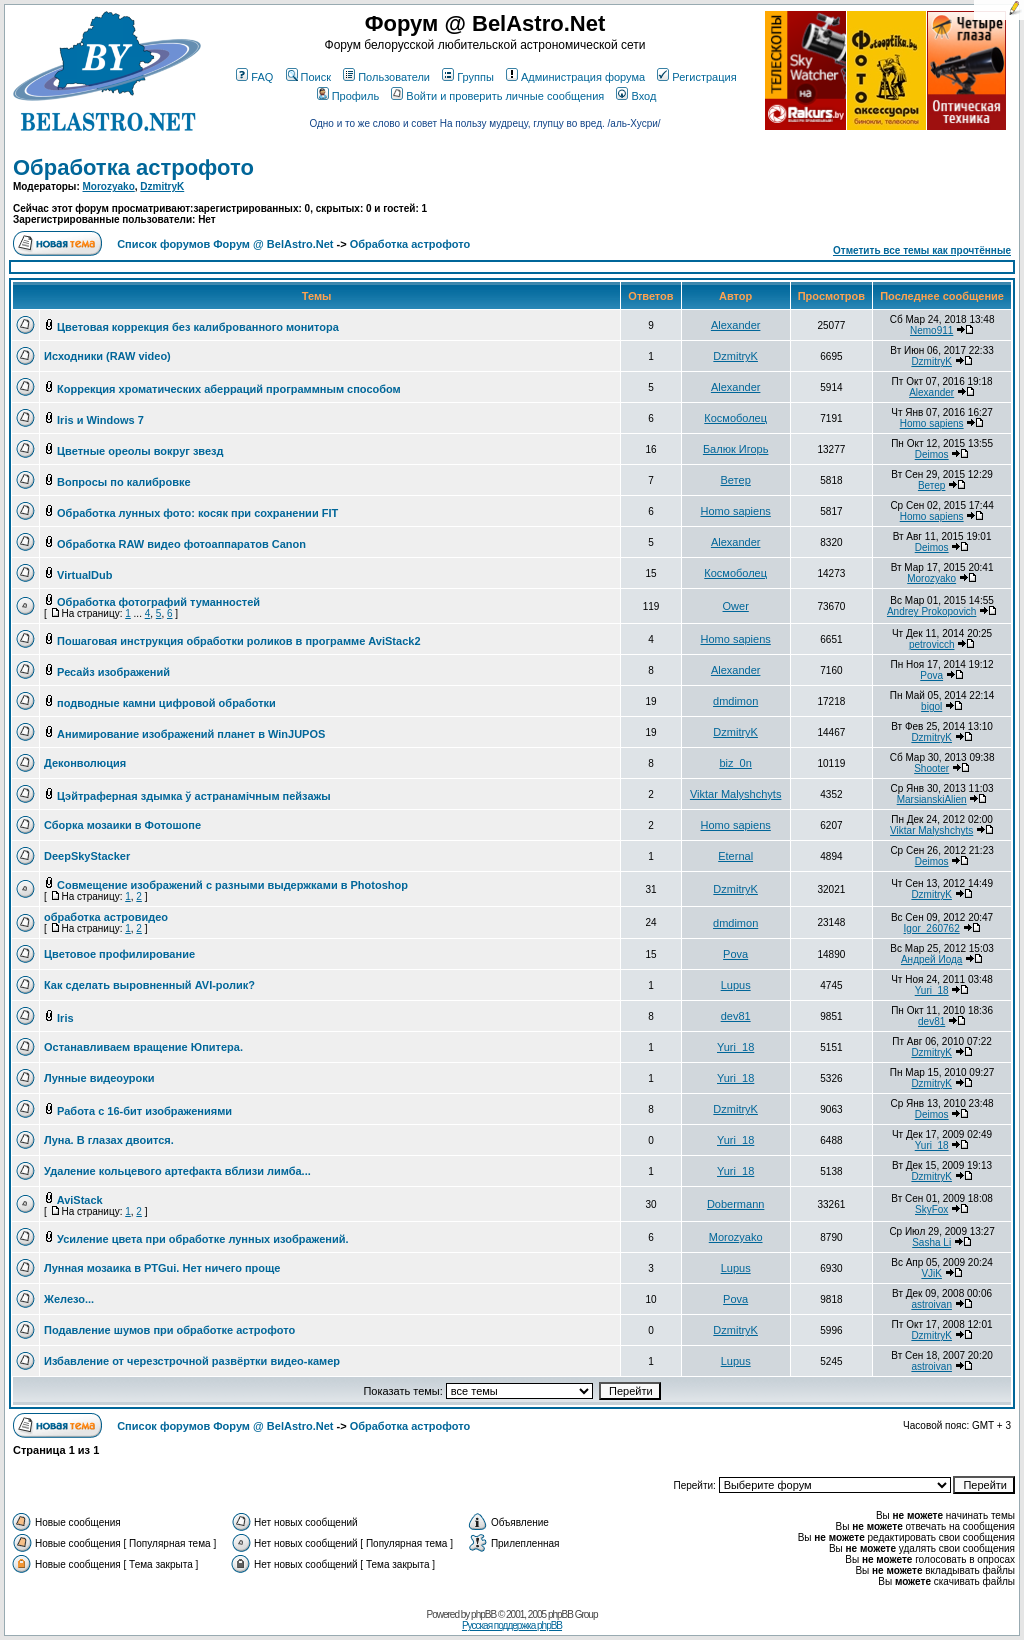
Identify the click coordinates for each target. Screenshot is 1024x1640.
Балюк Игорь (736, 449)
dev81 (736, 1016)
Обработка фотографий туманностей (158, 602)
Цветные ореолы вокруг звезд (140, 451)
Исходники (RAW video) (107, 356)
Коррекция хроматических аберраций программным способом (229, 389)
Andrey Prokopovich (932, 611)
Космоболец (735, 418)
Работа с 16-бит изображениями (144, 1111)
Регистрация (696, 77)
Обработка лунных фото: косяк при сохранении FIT (197, 513)
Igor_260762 (932, 928)
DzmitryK (162, 186)
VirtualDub (84, 575)
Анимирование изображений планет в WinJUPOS (191, 734)
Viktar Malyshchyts (736, 794)
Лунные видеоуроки (99, 1078)
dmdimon (735, 701)
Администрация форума (575, 77)
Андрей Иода (931, 959)
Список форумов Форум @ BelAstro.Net (225, 244)
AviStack (80, 1200)
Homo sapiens (932, 423)
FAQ (254, 77)
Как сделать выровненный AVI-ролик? (149, 985)
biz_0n (735, 763)
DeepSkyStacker (87, 856)
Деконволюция (85, 763)
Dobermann (735, 1204)
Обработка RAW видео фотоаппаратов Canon (181, 544)
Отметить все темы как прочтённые (922, 250)
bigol (931, 706)
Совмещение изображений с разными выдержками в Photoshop (232, 885)
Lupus (736, 985)
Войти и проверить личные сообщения (497, 96)
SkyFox (931, 1209)
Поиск (308, 77)
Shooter (931, 768)
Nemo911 (931, 330)
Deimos (932, 454)
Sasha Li (931, 1242)
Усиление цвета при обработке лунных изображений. (202, 1239)
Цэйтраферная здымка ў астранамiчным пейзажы (194, 796)
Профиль (348, 96)
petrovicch (932, 644)
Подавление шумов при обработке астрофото (169, 1330)
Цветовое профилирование (119, 954)
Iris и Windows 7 (100, 420)
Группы (468, 77)
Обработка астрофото (133, 167)
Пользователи (386, 77)
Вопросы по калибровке (124, 482)
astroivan (931, 1304)
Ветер (736, 480)
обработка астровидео (106, 917)
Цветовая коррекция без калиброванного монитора (198, 327)
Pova (931, 675)
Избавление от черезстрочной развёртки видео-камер (192, 1361)
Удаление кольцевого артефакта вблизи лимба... (177, 1171)
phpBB (483, 1614)
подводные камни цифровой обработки (166, 703)
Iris (65, 1018)
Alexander (736, 325)
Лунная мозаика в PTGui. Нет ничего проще (162, 1268)
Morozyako (109, 186)
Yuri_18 (932, 990)
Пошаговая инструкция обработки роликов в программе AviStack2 (238, 641)
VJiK (931, 1273)
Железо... (69, 1299)
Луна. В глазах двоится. (109, 1140)
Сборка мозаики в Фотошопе (122, 825)
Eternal (735, 856)
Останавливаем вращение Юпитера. (143, 1047)
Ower (736, 606)
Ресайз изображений (113, 672)
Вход (636, 96)
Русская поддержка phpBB (512, 1625)
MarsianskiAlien (932, 799)
